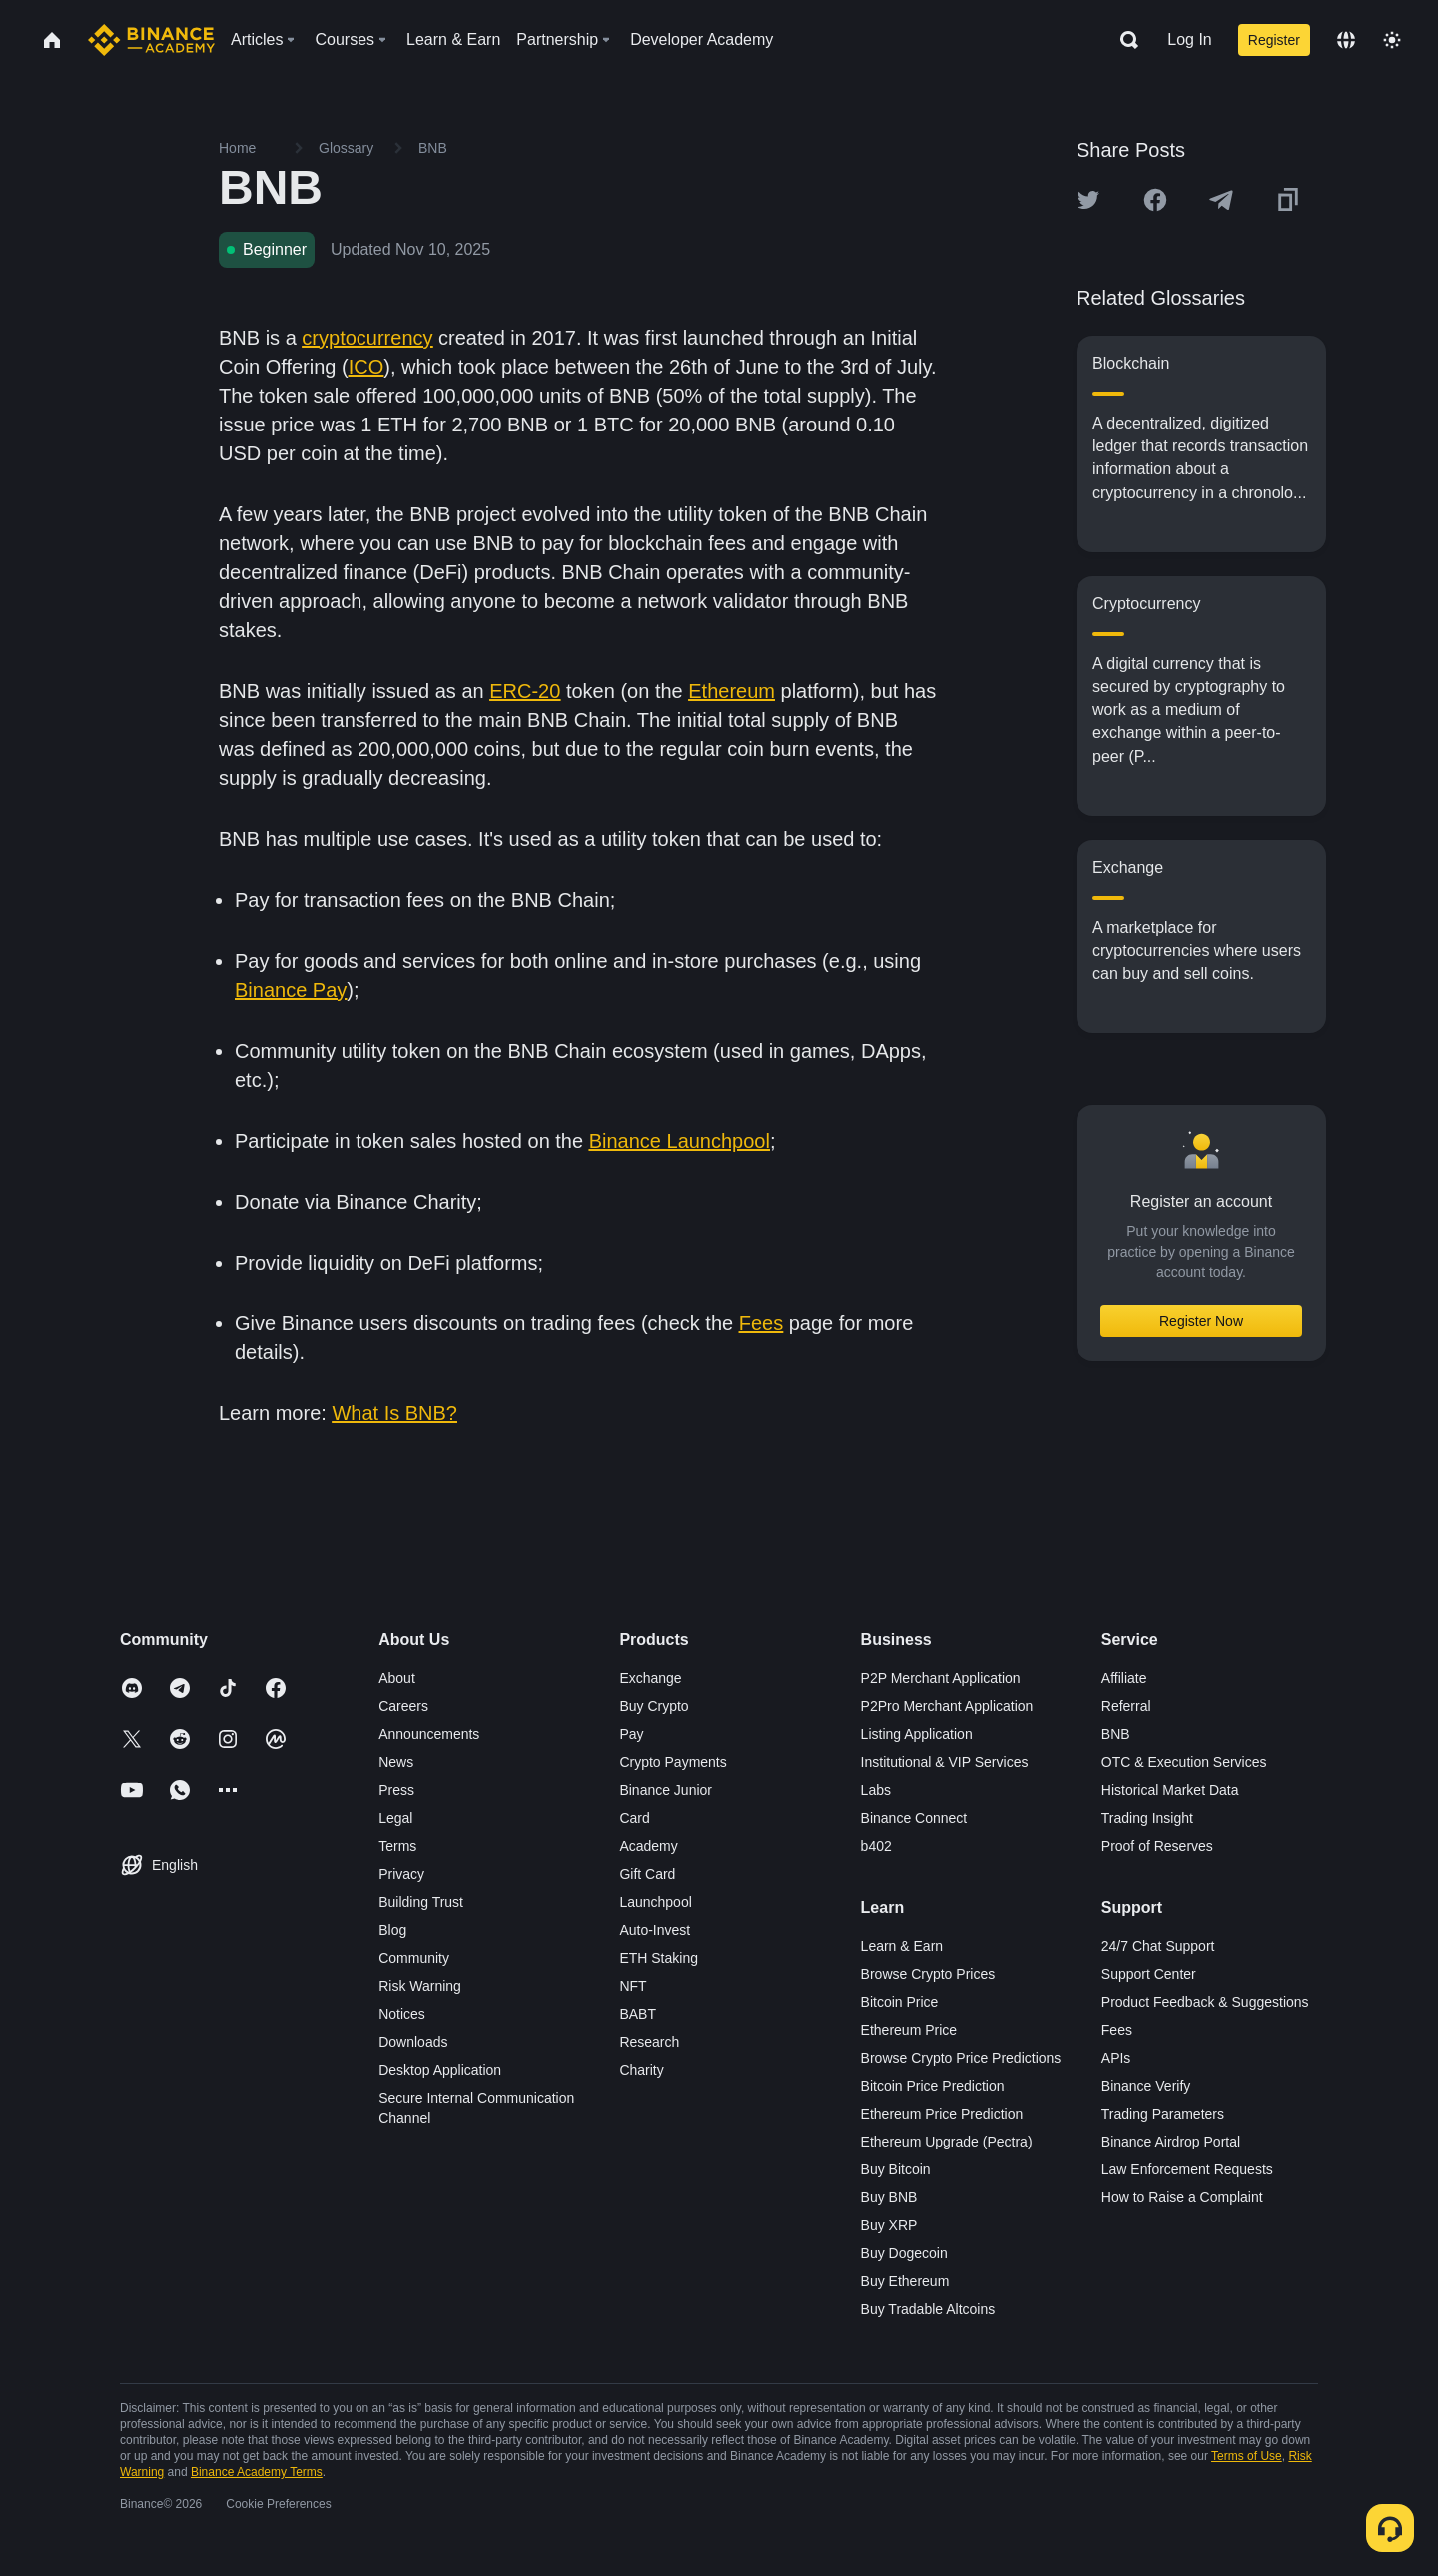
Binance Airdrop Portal (1170, 2141)
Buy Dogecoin (904, 2253)
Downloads (412, 2042)
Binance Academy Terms (257, 2472)
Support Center (1148, 1974)
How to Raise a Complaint (1182, 2197)
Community (413, 1958)
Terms (397, 1846)
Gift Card (647, 1874)
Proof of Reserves (1157, 1846)
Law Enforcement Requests (1187, 2169)
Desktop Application (439, 2070)
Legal (395, 1818)
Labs (876, 1790)
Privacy (401, 1874)
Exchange (650, 1678)
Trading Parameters (1162, 2114)
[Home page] (151, 40)
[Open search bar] (1123, 40)
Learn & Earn (902, 1946)
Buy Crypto (653, 1706)
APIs (1116, 2058)
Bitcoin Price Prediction (933, 2086)
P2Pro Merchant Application (947, 1706)
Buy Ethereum (905, 2281)
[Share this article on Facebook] (1155, 200)
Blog (392, 1930)
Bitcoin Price (900, 2002)
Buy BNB (889, 2197)
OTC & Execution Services (1184, 1762)
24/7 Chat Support (1158, 1946)
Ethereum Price (909, 2030)
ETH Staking (658, 1958)
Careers (403, 1706)
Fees (1116, 2030)
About (396, 1678)
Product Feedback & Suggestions (1205, 2002)
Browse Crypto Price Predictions (961, 2058)
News (395, 1762)
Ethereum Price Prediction (942, 2114)
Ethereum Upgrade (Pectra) (947, 2141)
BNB (1115, 1734)
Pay (631, 1734)
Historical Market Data (1170, 1790)
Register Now (1201, 1321)
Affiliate (1124, 1678)
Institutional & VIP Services (945, 1762)
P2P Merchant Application (941, 1678)
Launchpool (655, 1902)
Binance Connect (914, 1818)
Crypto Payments (672, 1762)
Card (634, 1818)
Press (396, 1790)
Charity (641, 2070)
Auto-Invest (654, 1930)
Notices (401, 2014)
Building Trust (420, 1902)
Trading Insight (1147, 1818)
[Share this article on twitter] (1088, 200)
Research (649, 2042)
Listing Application (917, 1734)
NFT (632, 1986)
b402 (876, 1846)
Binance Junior (665, 1790)
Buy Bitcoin (896, 2169)
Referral (1126, 1706)
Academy (648, 1846)
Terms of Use (1246, 2456)
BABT (637, 2014)
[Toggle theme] (1392, 40)
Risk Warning (419, 1986)
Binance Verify (1146, 2086)
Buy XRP (889, 2225)
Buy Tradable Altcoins (928, 2309)
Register (1274, 40)
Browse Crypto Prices (928, 1974)
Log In (1189, 39)
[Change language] (1346, 40)
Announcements (428, 1734)
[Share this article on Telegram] (1221, 200)
